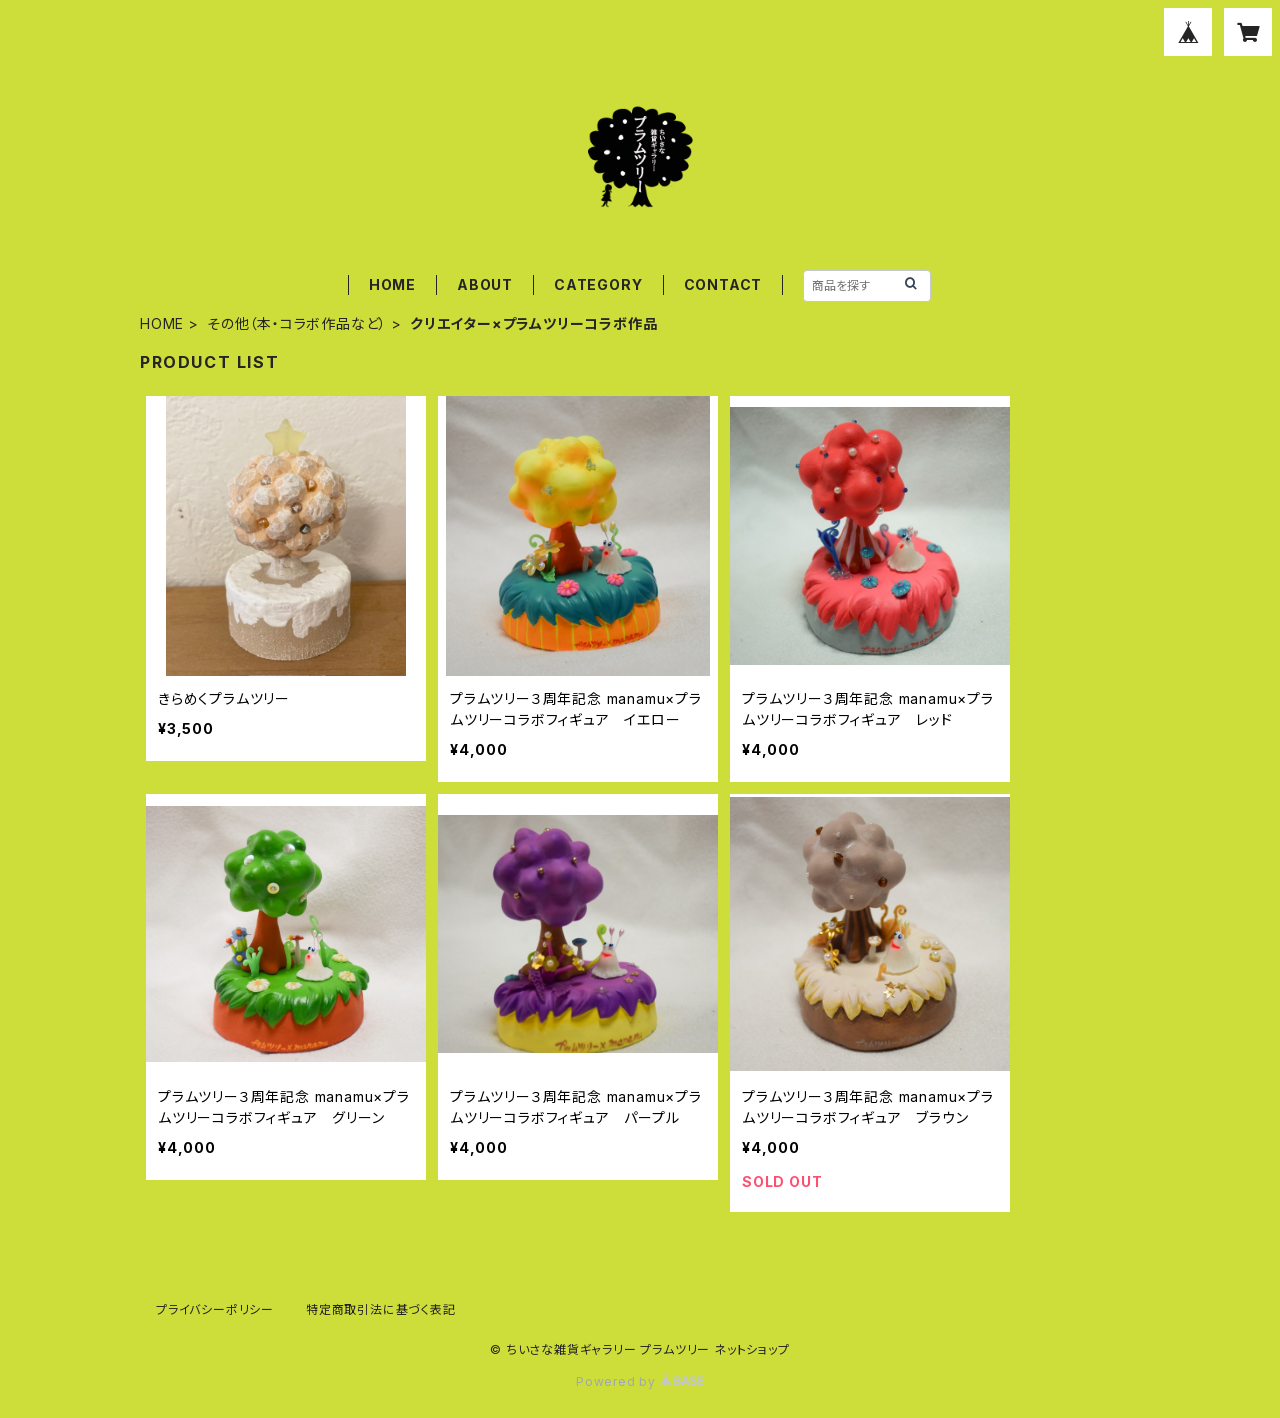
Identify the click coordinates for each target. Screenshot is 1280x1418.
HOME (392, 284)
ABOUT (485, 284)
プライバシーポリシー (215, 1309)
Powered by (640, 1381)
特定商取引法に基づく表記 (381, 1309)
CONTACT (723, 284)
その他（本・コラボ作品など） (297, 323)
